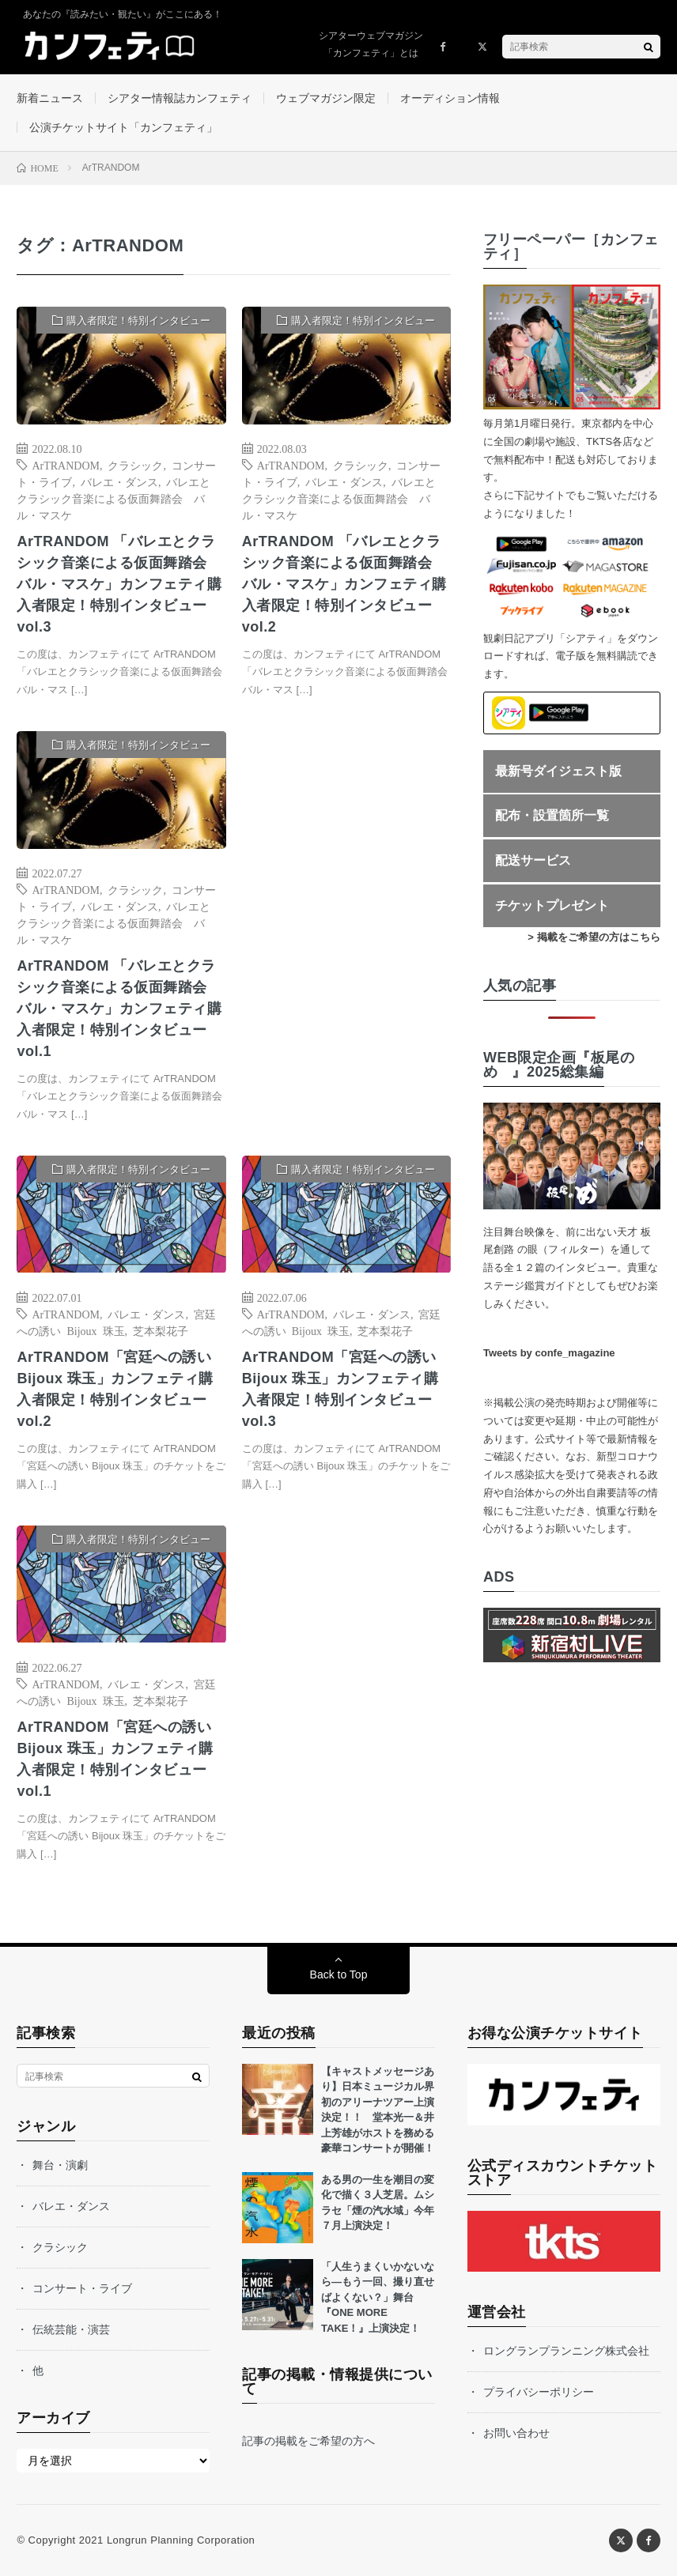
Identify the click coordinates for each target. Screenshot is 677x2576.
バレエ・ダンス (119, 481)
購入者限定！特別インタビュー (138, 320)
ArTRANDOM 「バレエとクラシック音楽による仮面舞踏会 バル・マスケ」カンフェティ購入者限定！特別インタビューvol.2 (344, 584)
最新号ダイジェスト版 (558, 771)
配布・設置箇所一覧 (552, 815)
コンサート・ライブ (82, 2288)
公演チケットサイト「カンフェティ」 (123, 127)
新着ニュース (50, 98)
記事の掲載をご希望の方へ (308, 2441)
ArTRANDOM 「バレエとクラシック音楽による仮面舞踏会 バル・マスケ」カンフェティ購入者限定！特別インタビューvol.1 (119, 1008)
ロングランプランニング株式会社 (566, 2350)
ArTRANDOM (66, 464)
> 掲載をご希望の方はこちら (594, 937)
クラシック (135, 464)
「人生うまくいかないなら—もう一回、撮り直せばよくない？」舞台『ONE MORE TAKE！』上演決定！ (377, 2297)
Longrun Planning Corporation (181, 2540)
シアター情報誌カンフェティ (180, 98)
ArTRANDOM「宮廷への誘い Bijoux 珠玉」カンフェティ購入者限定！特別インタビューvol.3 (340, 1389)
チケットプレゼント (552, 905)
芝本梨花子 (160, 1330)
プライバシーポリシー (538, 2392)
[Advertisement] (346, 886)
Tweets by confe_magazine (549, 1353)
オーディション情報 (450, 98)
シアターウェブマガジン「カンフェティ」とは (371, 44)
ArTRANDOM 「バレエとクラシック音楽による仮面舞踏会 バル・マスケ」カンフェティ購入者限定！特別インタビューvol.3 (119, 584)
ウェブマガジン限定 (326, 98)
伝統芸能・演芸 (71, 2329)
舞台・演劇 (60, 2165)
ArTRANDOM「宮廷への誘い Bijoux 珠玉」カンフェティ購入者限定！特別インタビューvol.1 (115, 1759)
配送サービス (533, 860)
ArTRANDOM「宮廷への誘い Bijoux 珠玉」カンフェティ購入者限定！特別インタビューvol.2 (115, 1389)
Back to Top (339, 1974)
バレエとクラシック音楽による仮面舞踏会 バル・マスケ (113, 498)
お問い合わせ (516, 2433)
